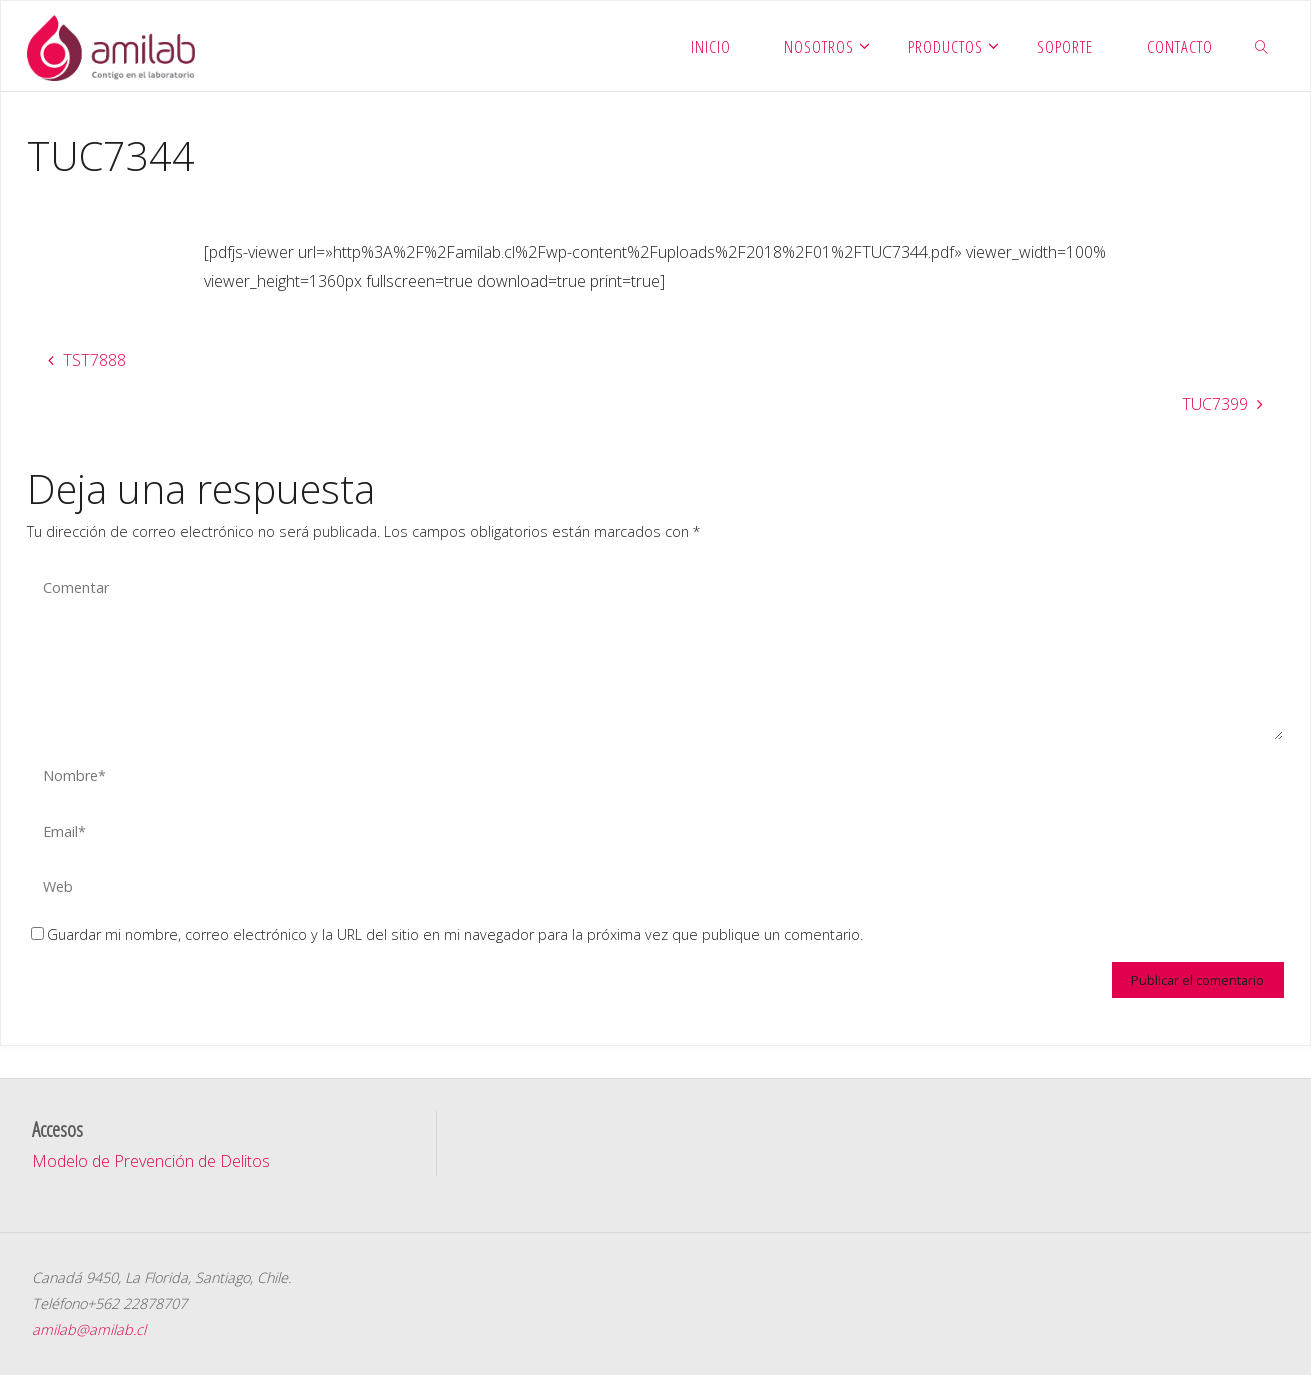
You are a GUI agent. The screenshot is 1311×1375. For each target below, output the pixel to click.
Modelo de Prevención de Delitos (151, 1161)
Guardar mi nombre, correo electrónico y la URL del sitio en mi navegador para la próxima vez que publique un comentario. (447, 934)
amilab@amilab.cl (89, 1329)
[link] (1262, 46)
